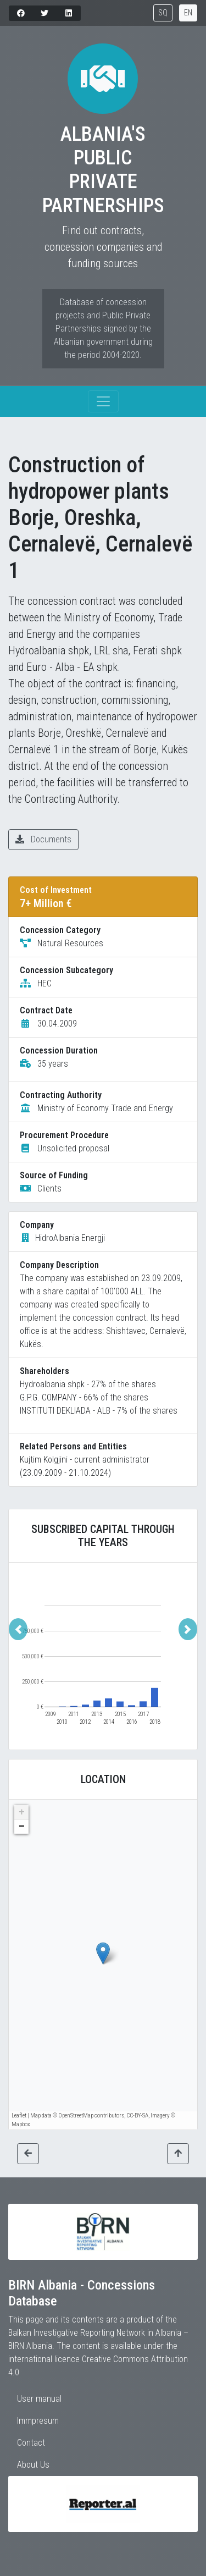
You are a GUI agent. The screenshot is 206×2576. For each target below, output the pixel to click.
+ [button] (22, 1812)
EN (188, 12)
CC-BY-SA (137, 2115)
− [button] (22, 1826)
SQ (163, 12)
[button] (18, 1629)
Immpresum (38, 2420)
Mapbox (21, 2124)
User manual (39, 2398)
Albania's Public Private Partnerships (103, 170)
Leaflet (19, 2115)
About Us (33, 2464)
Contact (31, 2442)
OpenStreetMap (75, 2115)
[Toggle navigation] (103, 401)
